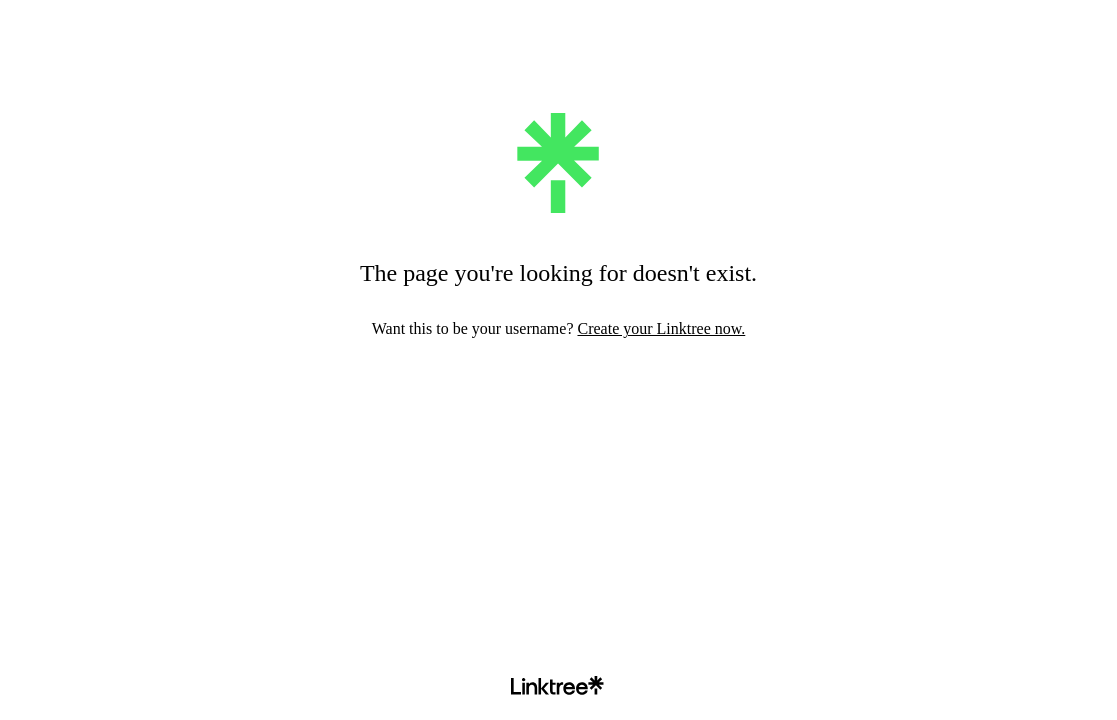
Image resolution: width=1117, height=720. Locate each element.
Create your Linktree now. (661, 328)
